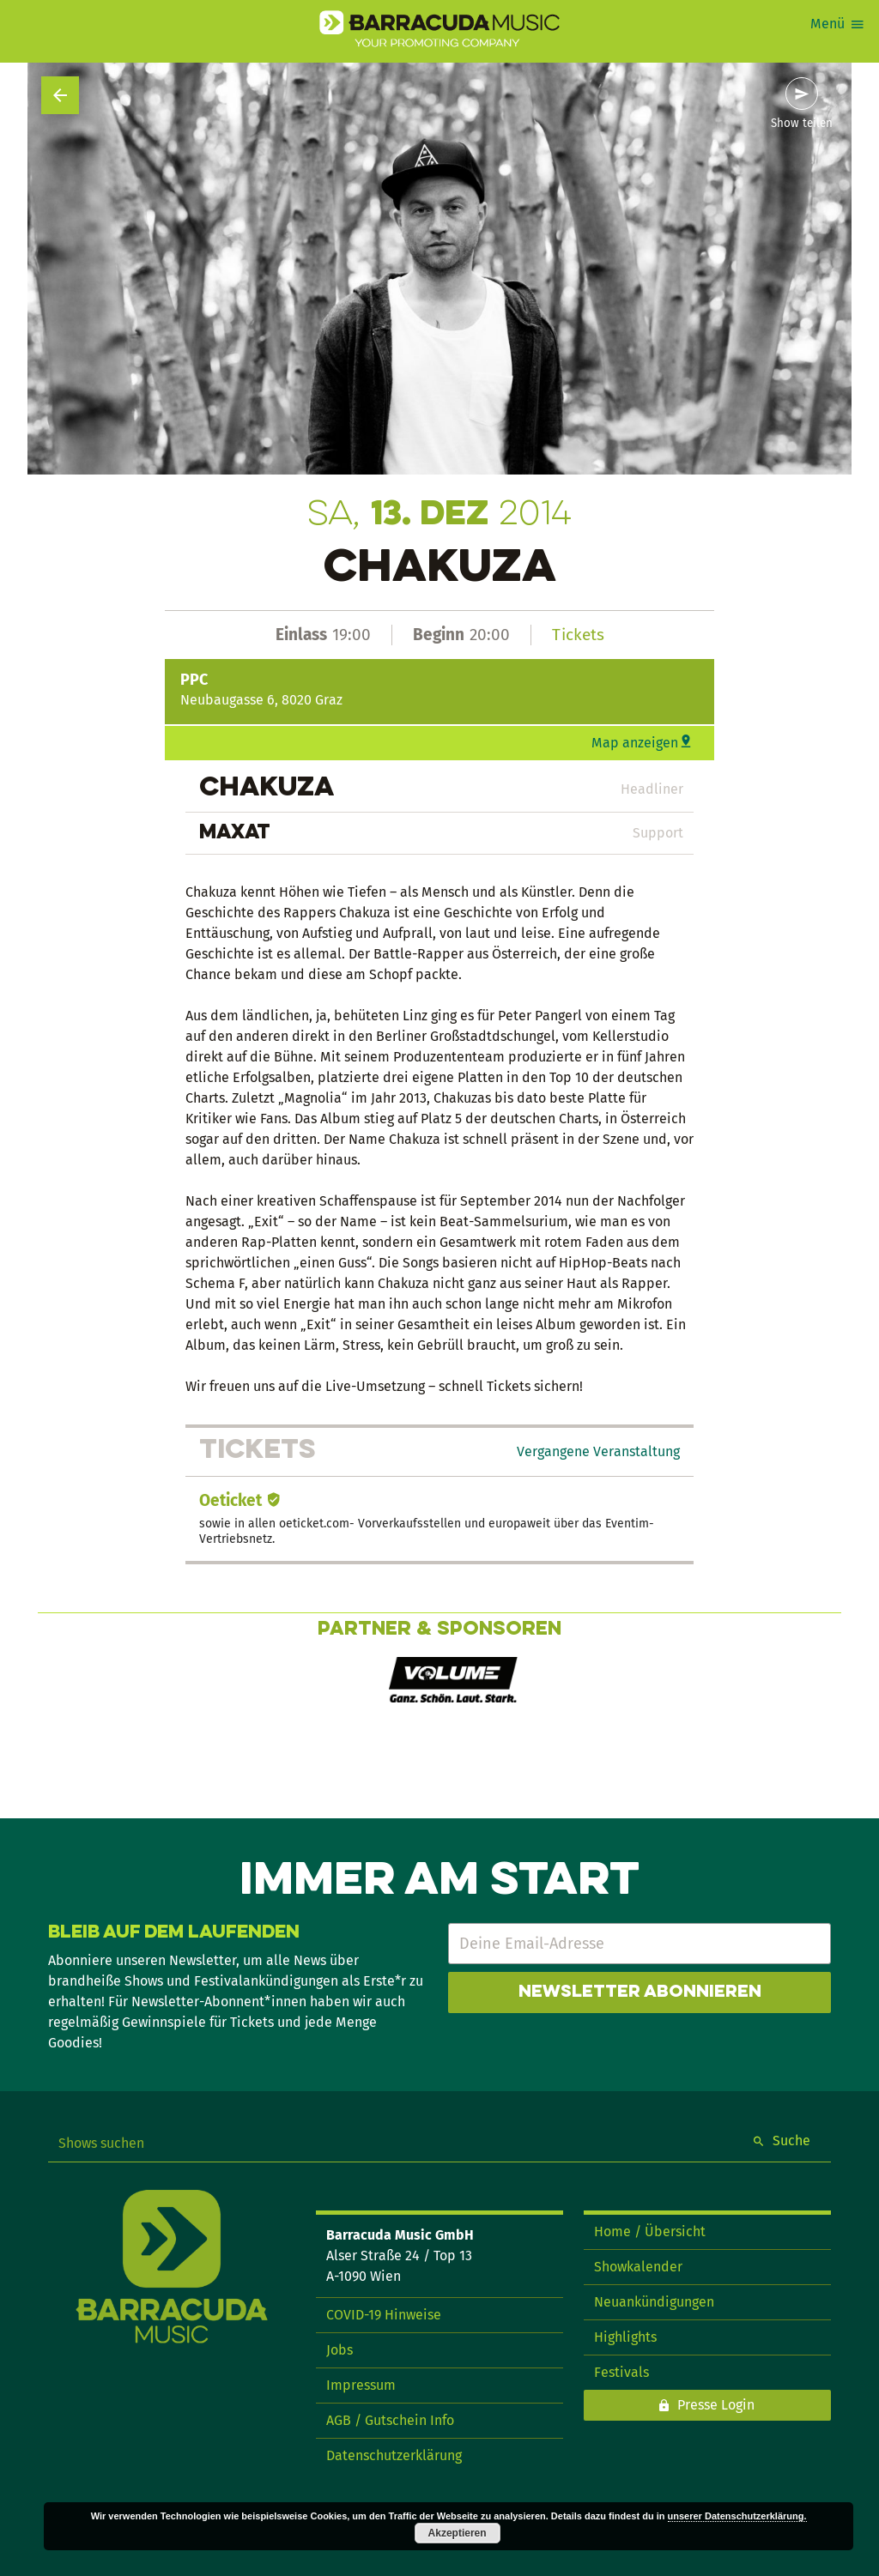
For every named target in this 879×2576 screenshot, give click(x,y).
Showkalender (638, 2267)
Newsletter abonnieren (639, 1992)
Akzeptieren (457, 2533)
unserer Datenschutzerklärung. (737, 2516)
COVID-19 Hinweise (383, 2315)
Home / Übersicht (650, 2231)
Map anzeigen (634, 743)
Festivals (621, 2372)
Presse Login (716, 2405)
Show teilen (802, 123)
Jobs (339, 2350)
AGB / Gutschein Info (390, 2420)
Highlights (625, 2337)
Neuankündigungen (654, 2302)
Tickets (578, 634)
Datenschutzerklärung (394, 2455)
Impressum (361, 2385)
